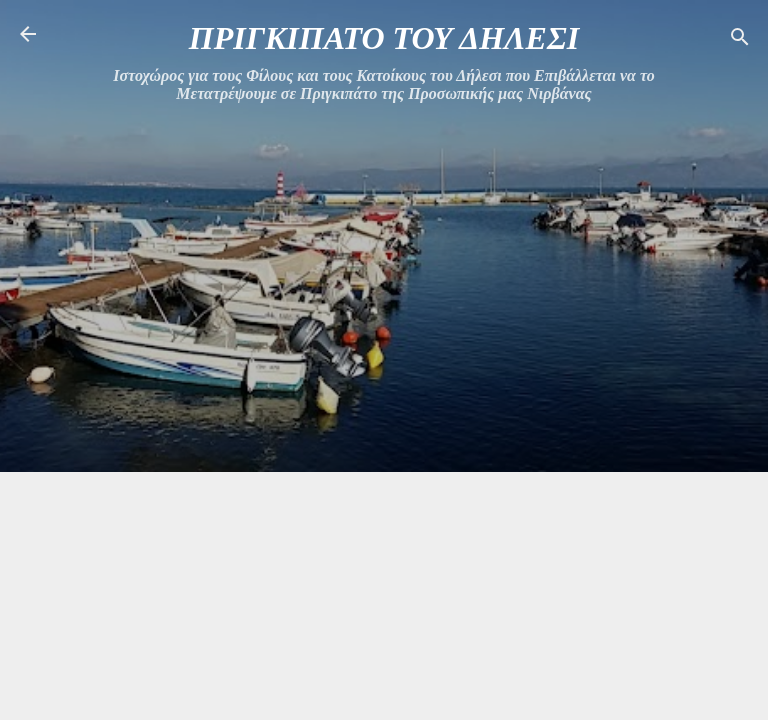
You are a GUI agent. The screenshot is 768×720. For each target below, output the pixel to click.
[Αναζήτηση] (740, 40)
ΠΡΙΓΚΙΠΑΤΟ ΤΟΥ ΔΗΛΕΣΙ (384, 38)
